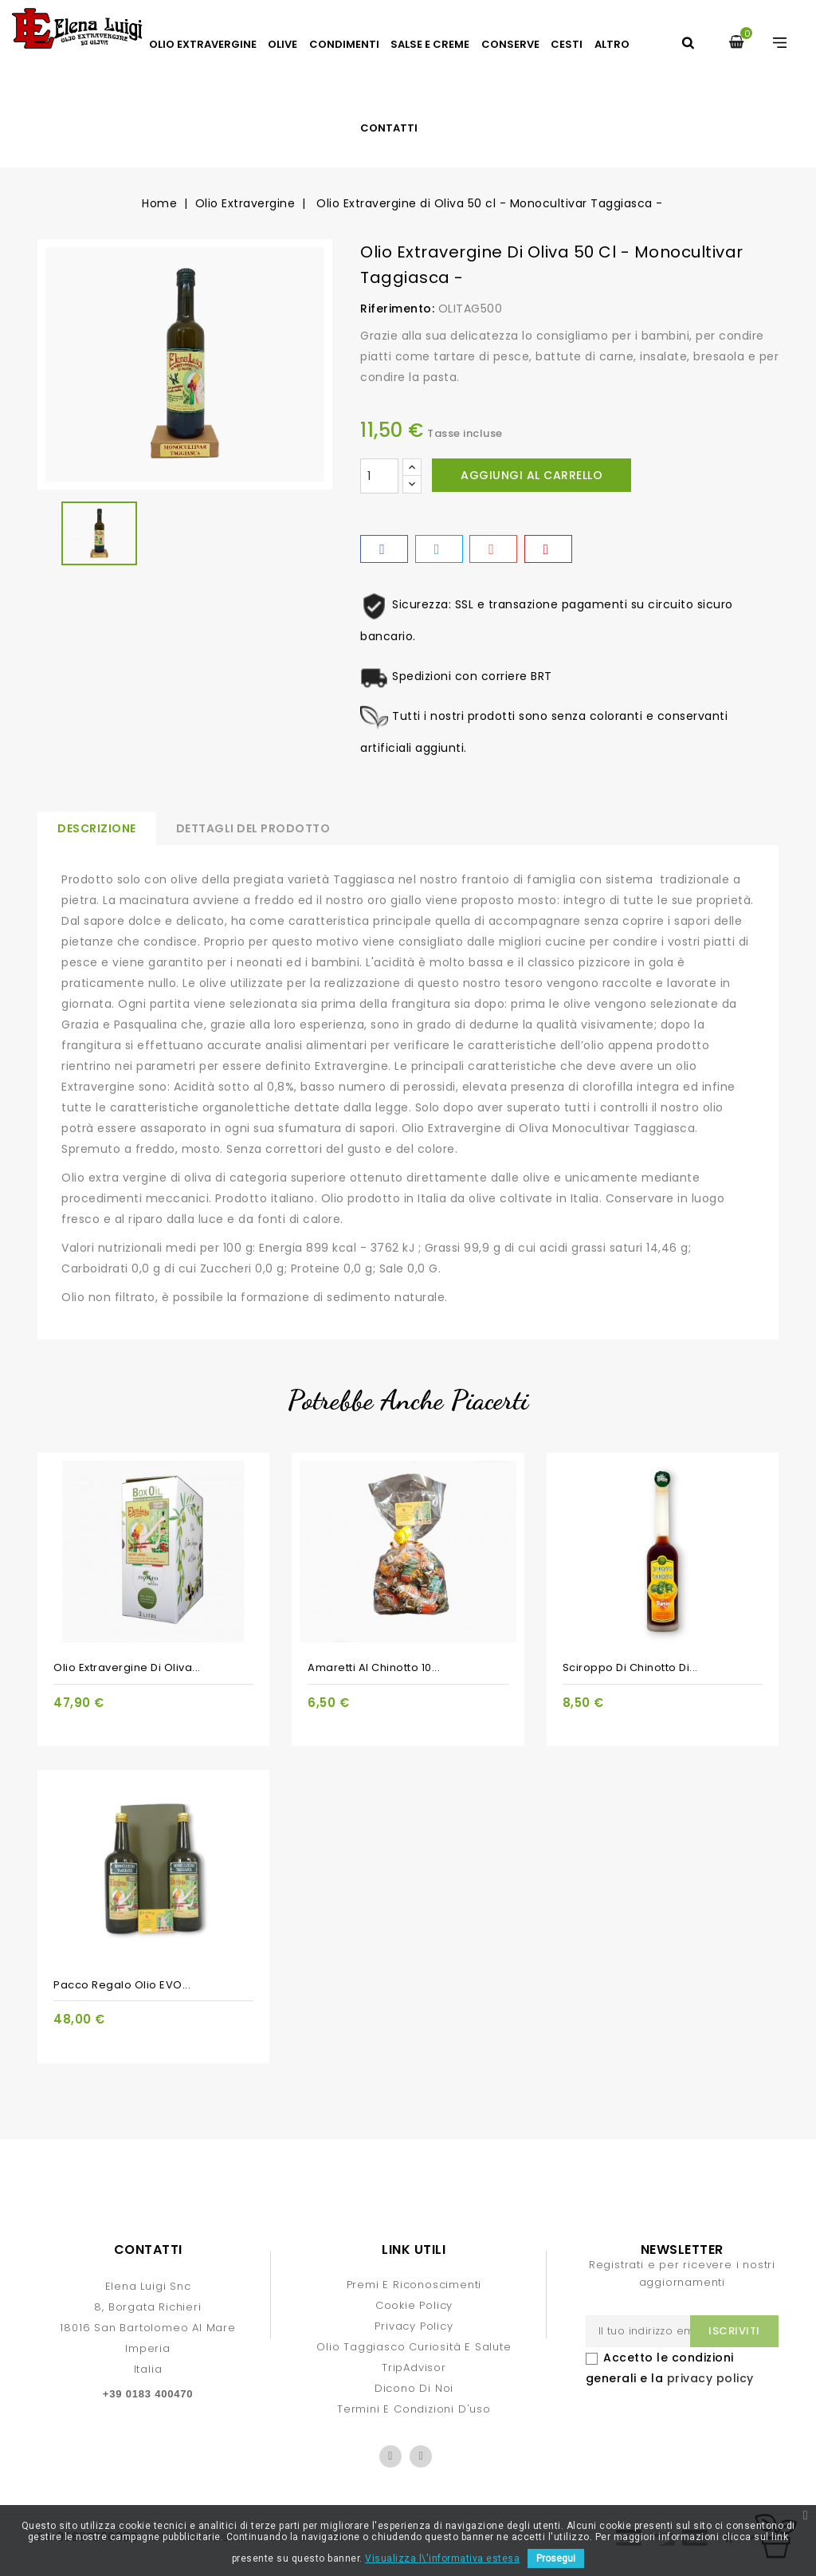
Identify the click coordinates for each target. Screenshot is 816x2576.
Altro (612, 44)
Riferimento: (397, 309)
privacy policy (710, 2378)
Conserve (510, 44)
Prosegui (555, 2558)
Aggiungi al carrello (531, 475)
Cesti (567, 44)
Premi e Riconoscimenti (414, 2284)
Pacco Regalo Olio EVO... (121, 1984)
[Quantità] (379, 476)
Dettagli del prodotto (253, 828)
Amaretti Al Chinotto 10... (374, 1667)
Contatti (389, 128)
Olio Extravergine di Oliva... (127, 1667)
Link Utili (413, 2249)
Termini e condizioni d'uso (414, 2409)
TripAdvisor (414, 2367)
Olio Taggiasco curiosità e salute (413, 2346)
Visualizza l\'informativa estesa (442, 2558)
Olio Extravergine (203, 44)
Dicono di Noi (414, 2388)
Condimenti (344, 44)
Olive (282, 44)
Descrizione (96, 828)
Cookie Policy (414, 2305)
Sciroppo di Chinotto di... (630, 1667)
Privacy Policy (414, 2326)
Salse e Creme (429, 44)
